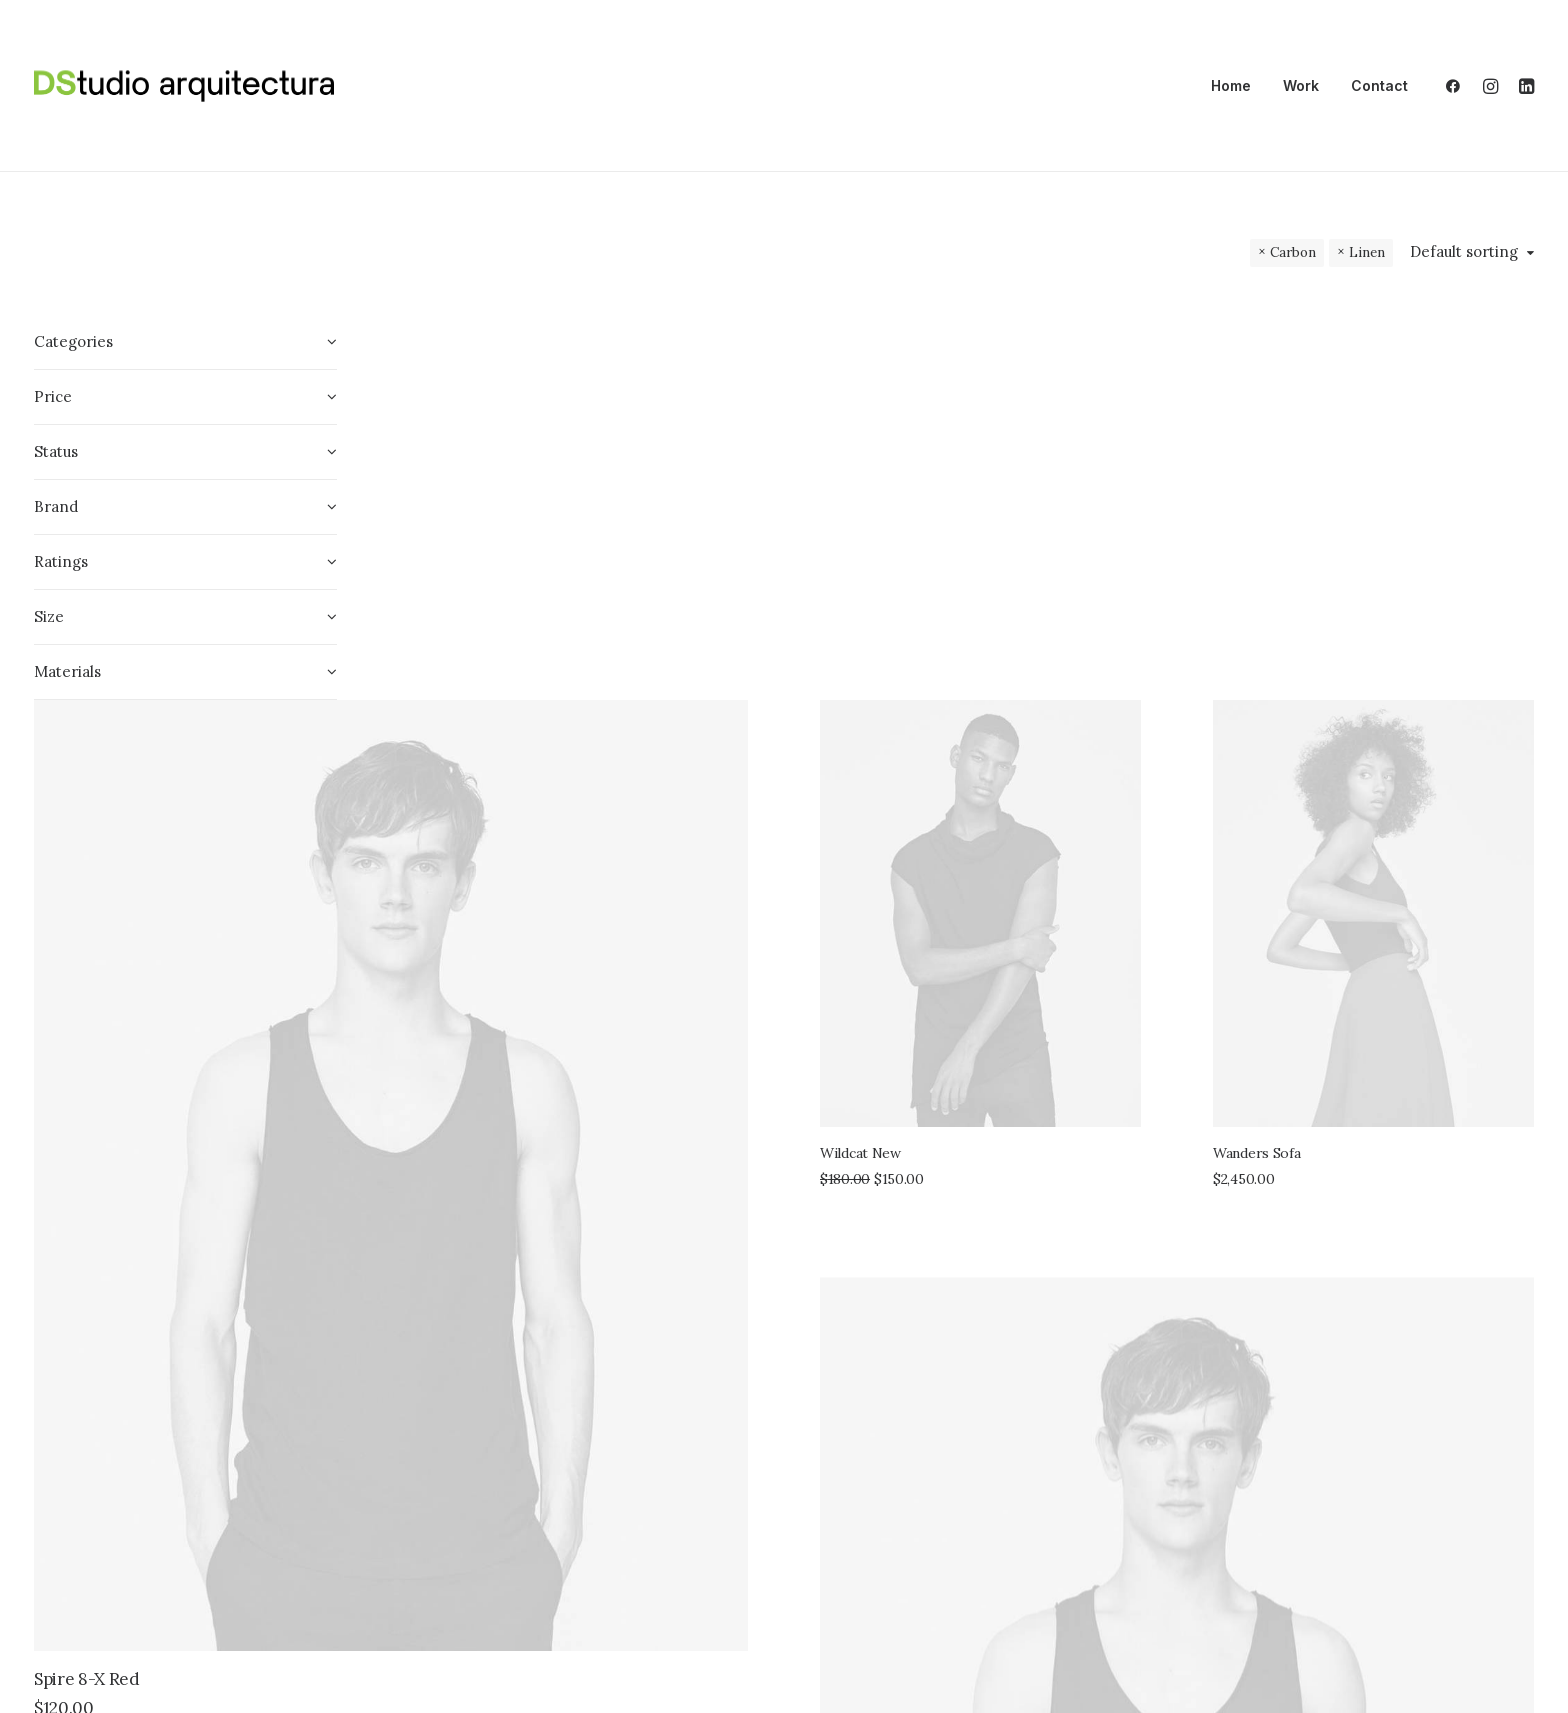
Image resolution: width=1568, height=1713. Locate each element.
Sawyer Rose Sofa (1075, 1551)
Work (1301, 85)
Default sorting (1464, 252)
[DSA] (184, 86)
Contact (1379, 85)
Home (1231, 85)
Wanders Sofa (1351, 666)
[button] (1457, 86)
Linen (1367, 252)
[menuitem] (1231, 86)
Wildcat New (1048, 661)
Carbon (1293, 252)
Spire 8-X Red (462, 1061)
